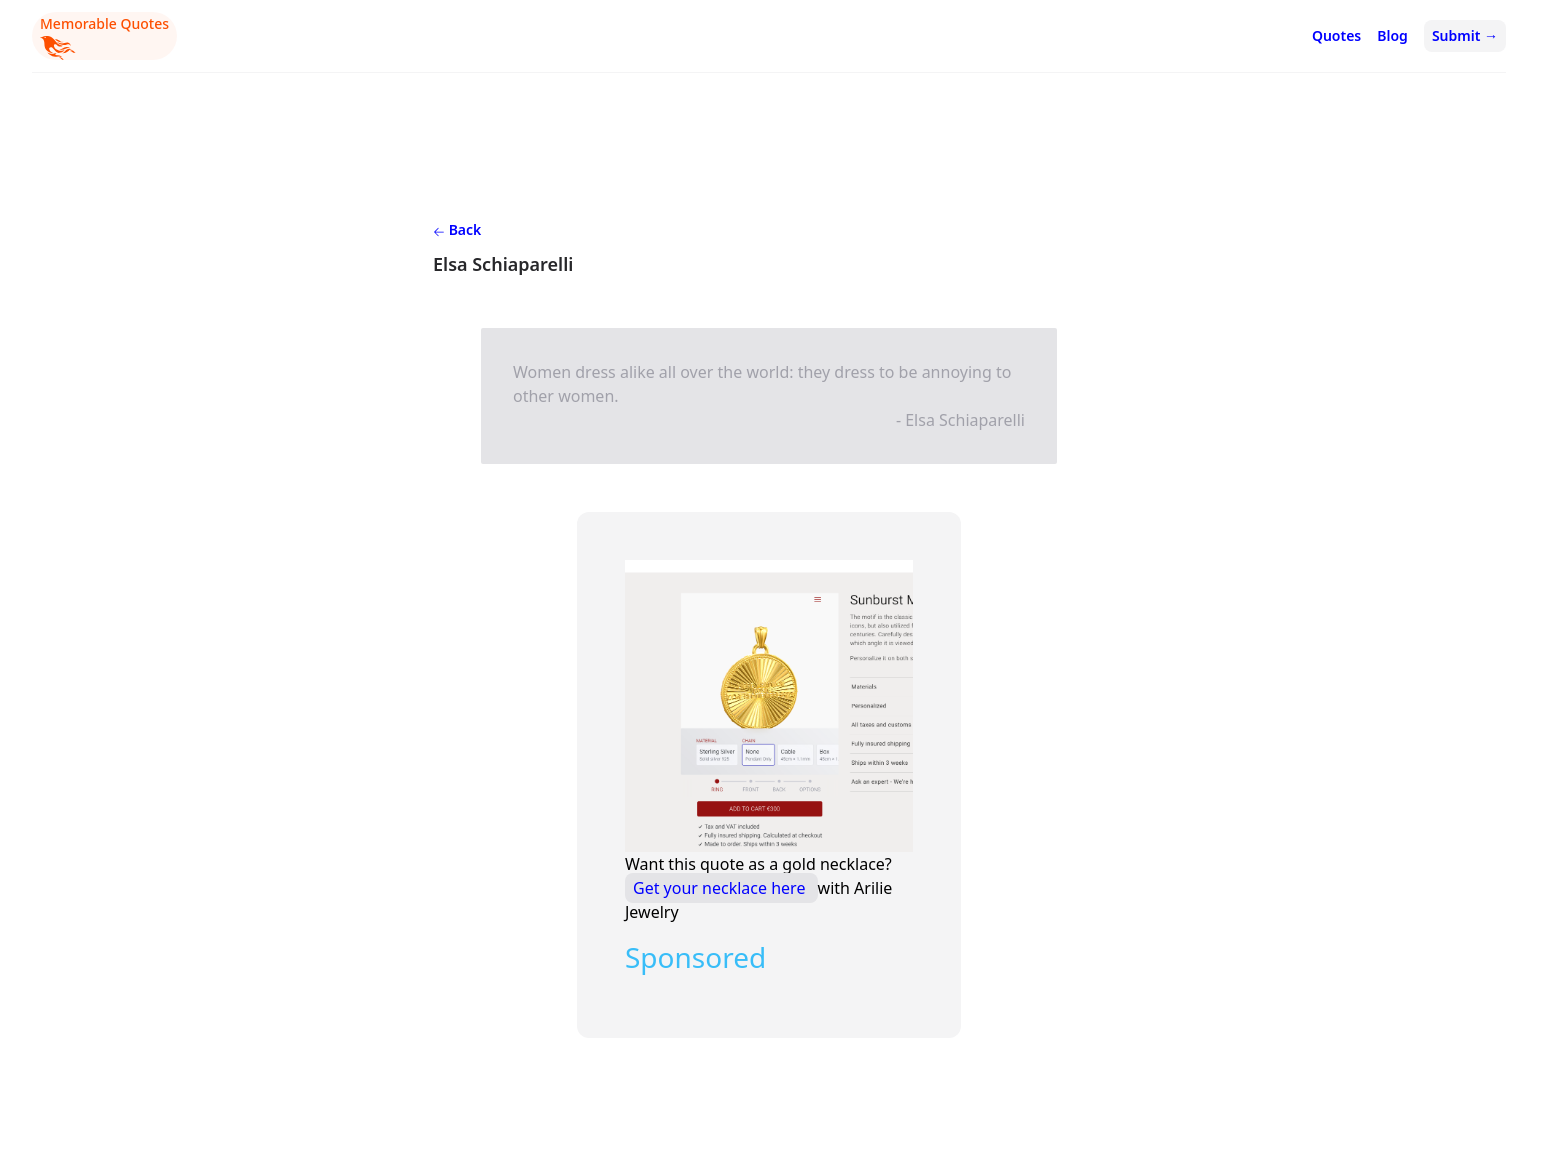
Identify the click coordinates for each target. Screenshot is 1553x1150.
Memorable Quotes (104, 37)
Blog (1392, 35)
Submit (1465, 35)
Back (457, 229)
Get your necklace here (721, 888)
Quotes (1336, 35)
